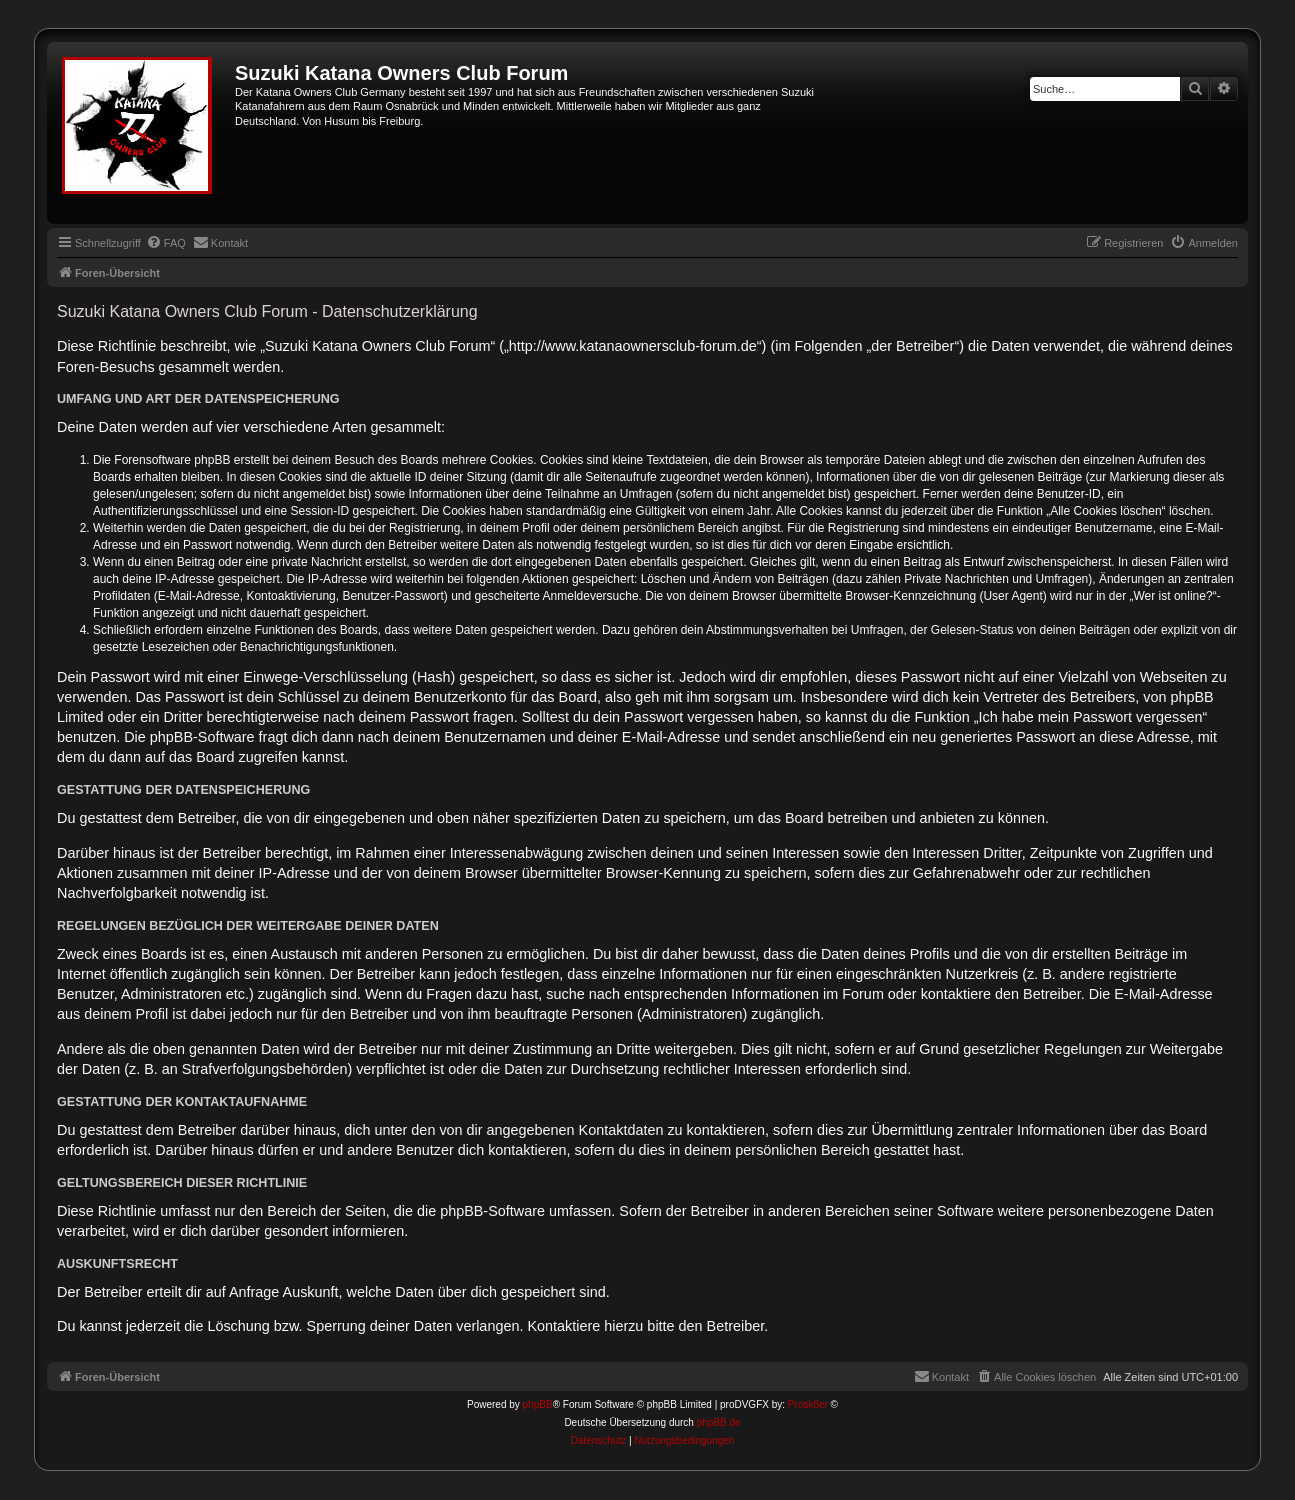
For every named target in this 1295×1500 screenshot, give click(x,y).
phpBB (538, 1404)
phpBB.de (719, 1422)
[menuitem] (166, 243)
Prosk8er (808, 1404)
